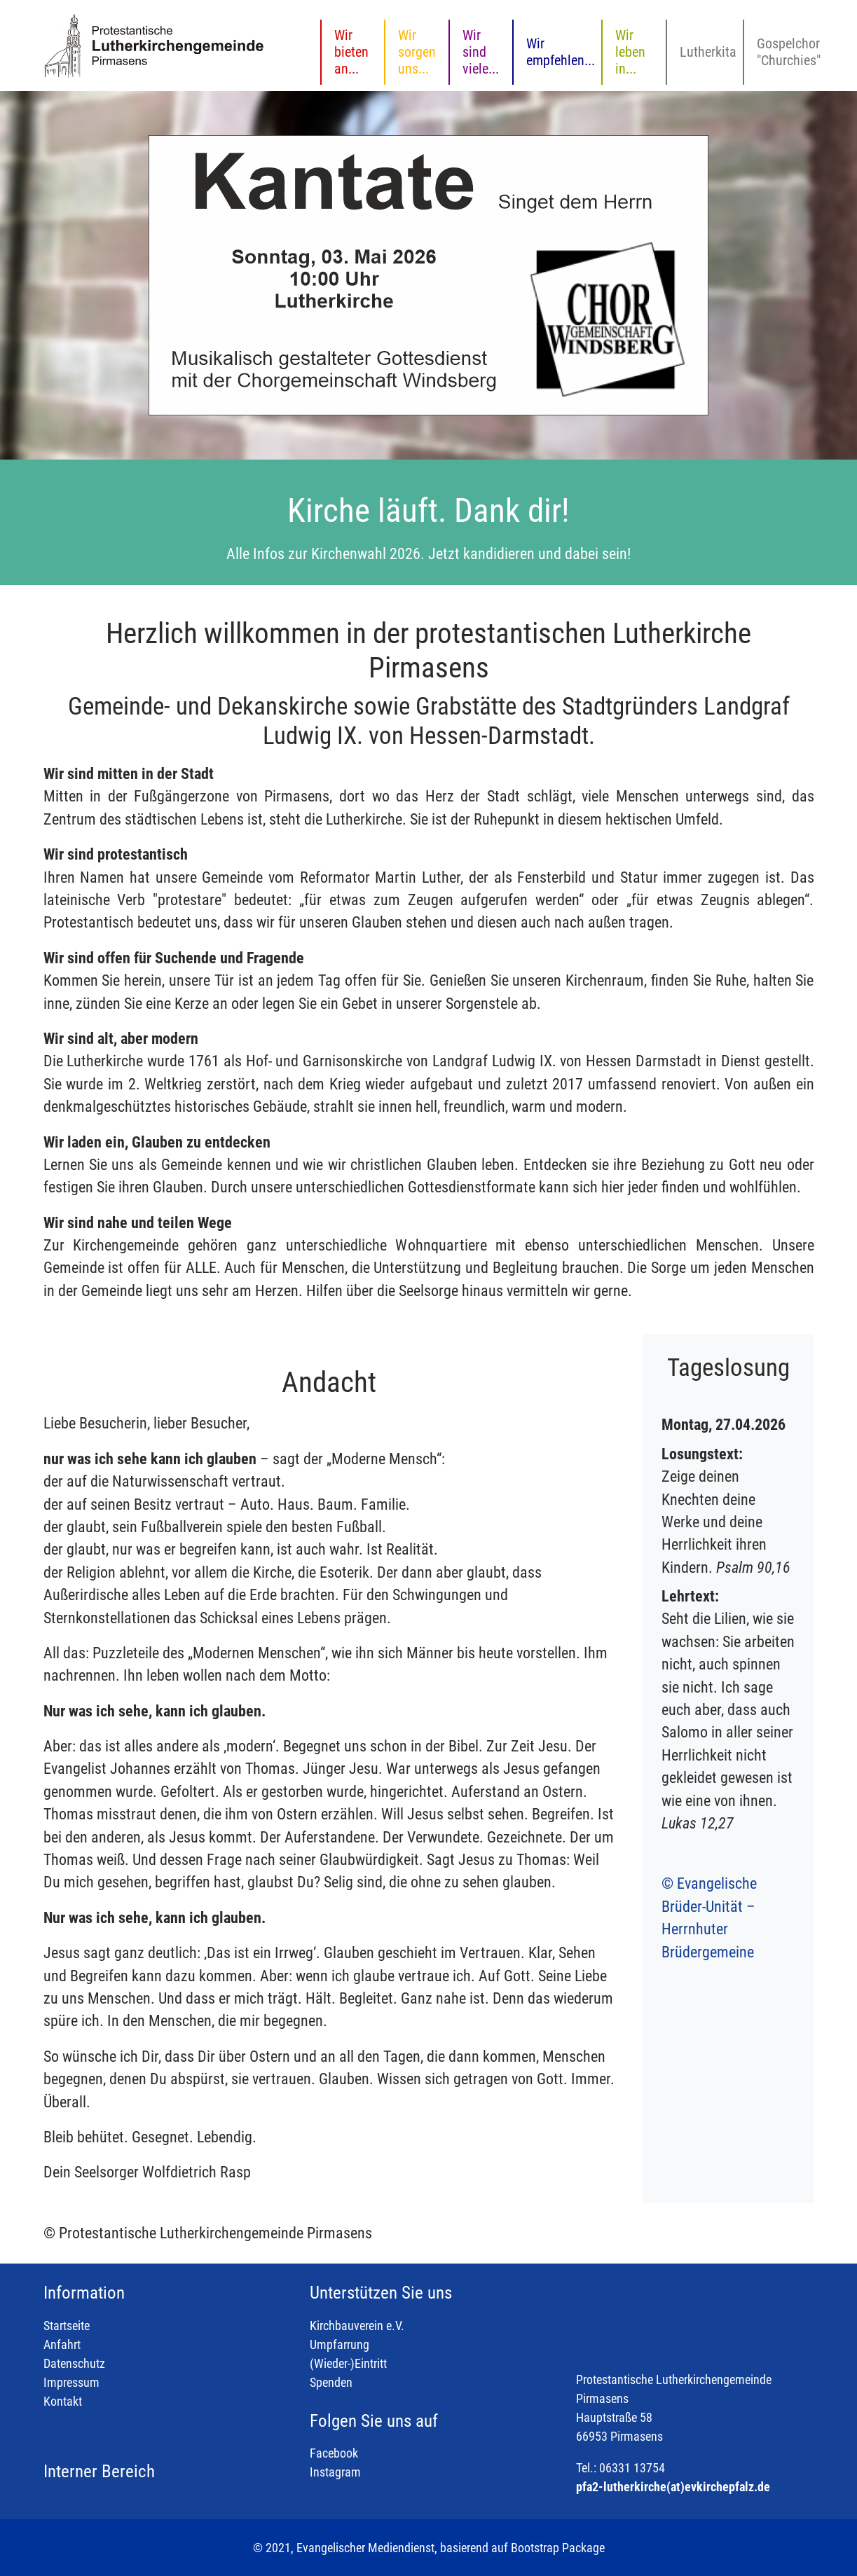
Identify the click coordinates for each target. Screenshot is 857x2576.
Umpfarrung (339, 2344)
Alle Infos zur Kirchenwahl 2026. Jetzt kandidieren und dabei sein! (428, 554)
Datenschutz (74, 2363)
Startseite (66, 2325)
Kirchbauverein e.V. (357, 2325)
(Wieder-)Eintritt (348, 2363)
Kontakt (62, 2401)
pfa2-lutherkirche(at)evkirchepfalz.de (673, 2486)
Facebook (334, 2453)
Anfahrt (62, 2344)
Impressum (71, 2382)
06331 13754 (632, 2467)
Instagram (335, 2472)
